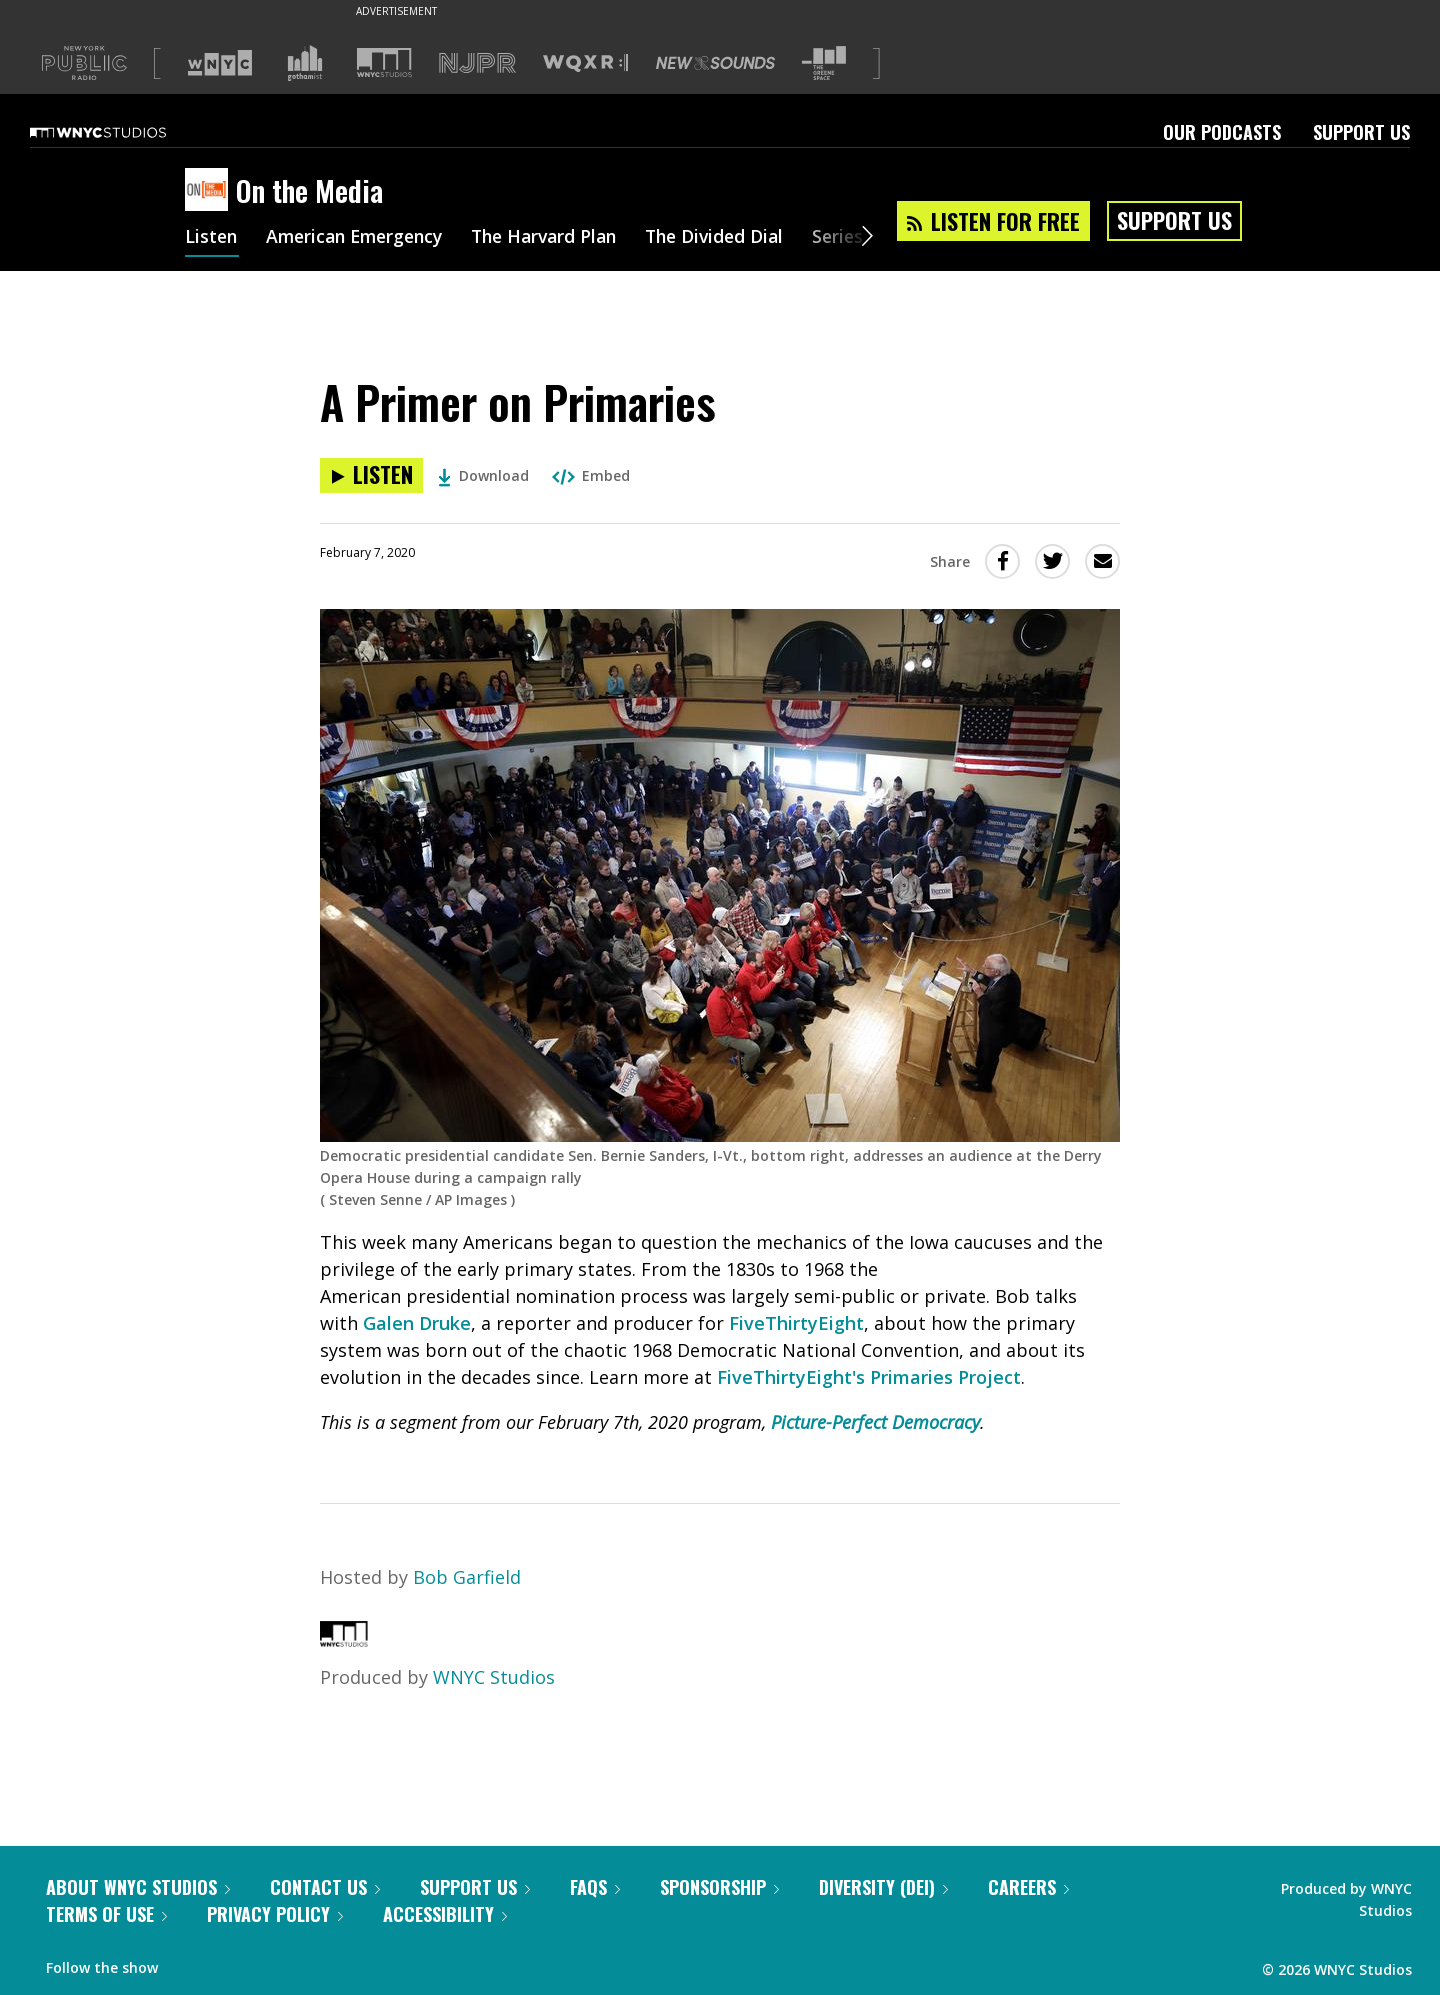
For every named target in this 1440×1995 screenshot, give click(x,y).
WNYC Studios (494, 1677)
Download (483, 475)
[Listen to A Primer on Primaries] (371, 475)
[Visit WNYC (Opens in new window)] (220, 63)
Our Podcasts (1222, 132)
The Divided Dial (737, 238)
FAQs (595, 1887)
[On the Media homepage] (210, 191)
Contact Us (325, 1887)
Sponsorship (719, 1887)
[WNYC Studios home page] (123, 132)
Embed (591, 475)
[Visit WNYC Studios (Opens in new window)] (384, 62)
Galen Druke (417, 1323)
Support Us (1361, 132)
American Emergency (361, 238)
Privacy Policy (275, 1914)
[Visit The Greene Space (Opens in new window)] (824, 63)
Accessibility (445, 1914)
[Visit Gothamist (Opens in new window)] (305, 63)
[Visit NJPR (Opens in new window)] (477, 63)
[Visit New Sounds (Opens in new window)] (715, 63)
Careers (1028, 1887)
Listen (212, 238)
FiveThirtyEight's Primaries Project (869, 1377)
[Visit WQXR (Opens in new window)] (585, 63)
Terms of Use (106, 1914)
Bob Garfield (467, 1577)
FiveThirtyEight (796, 1323)
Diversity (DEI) (883, 1887)
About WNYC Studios (138, 1887)
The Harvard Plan (559, 238)
